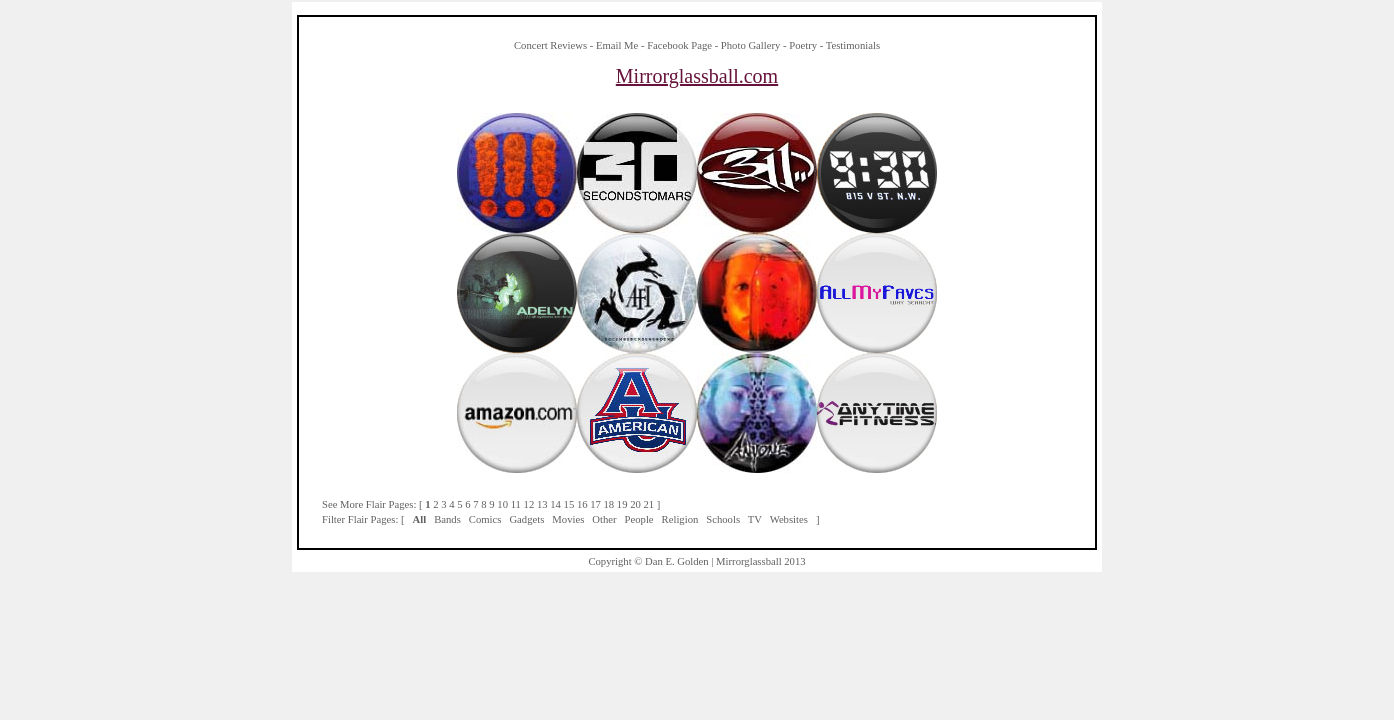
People (639, 519)
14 (555, 504)
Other (604, 519)
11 (516, 504)
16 (582, 504)
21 (649, 504)
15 (569, 504)
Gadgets (526, 519)
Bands (447, 519)
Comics (485, 519)
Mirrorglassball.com (697, 76)
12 (529, 504)
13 (542, 504)
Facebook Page (679, 45)
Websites (789, 519)
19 (622, 504)
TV (755, 519)
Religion (680, 519)
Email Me (617, 45)
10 (502, 504)
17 (595, 504)
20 (635, 504)
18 (609, 504)
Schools (723, 519)
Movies (568, 519)
